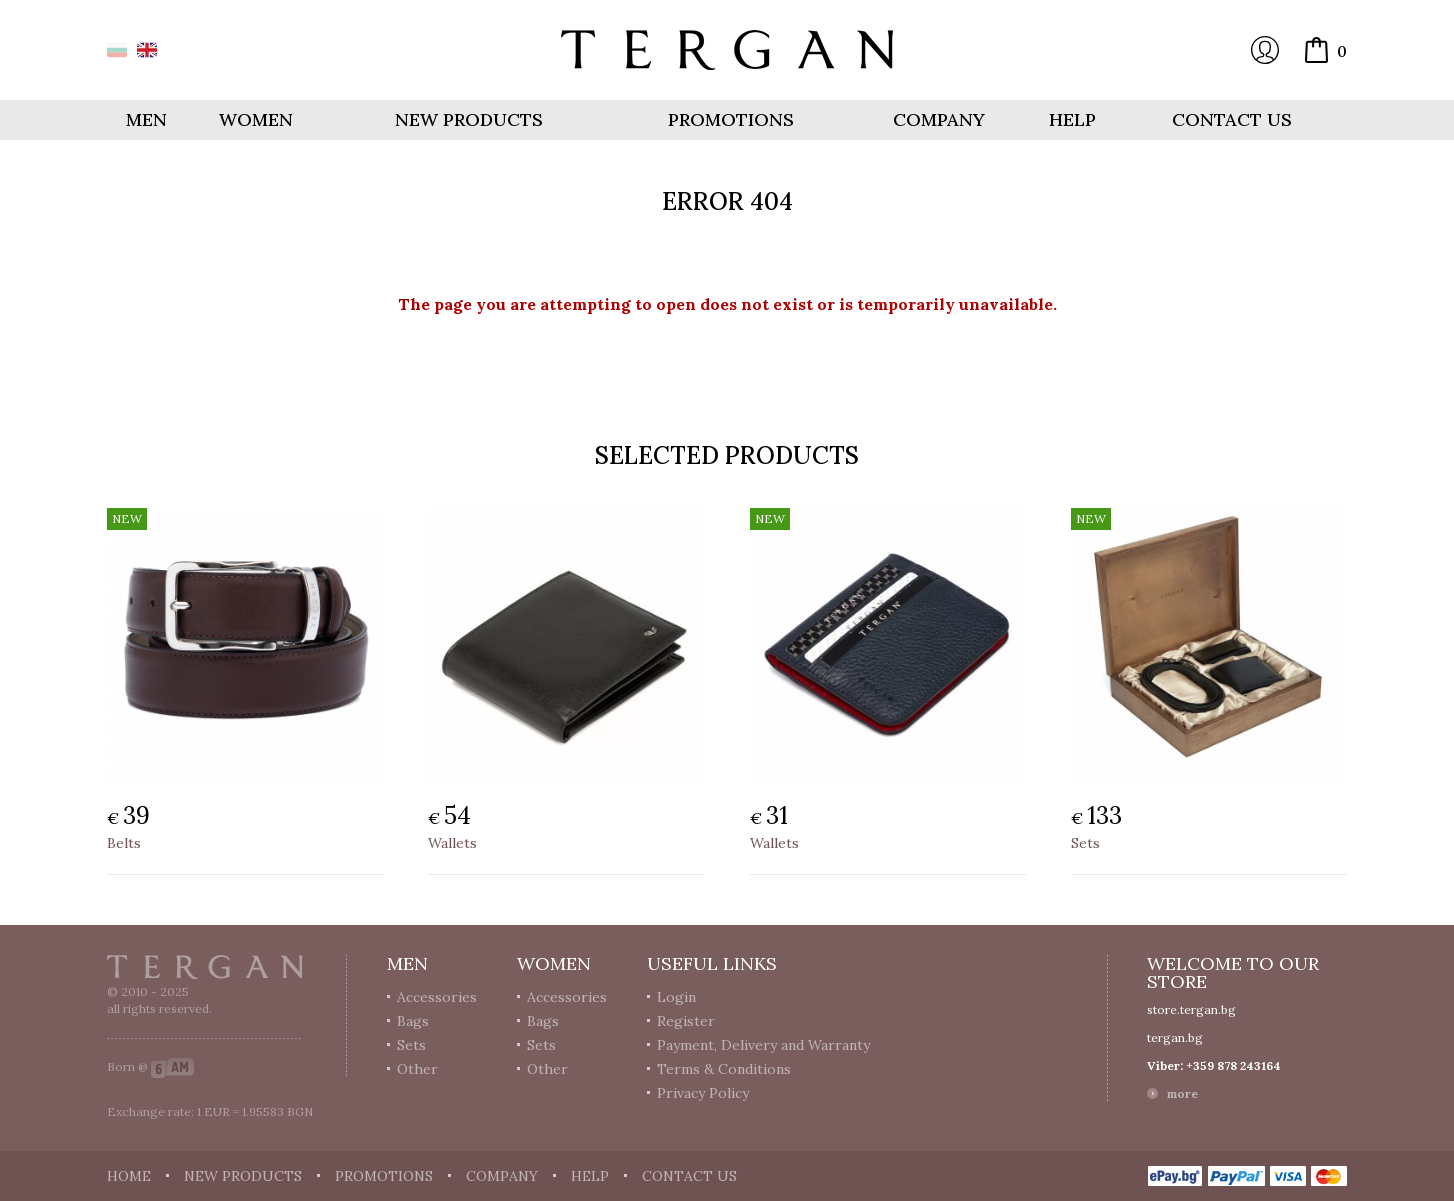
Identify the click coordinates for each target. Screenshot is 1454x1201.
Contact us (1232, 119)
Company (939, 119)
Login (1265, 50)
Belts (124, 843)
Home (129, 1176)
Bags (413, 1021)
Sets (1085, 843)
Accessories (437, 997)
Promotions (731, 119)
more (1182, 1093)
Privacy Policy (703, 1093)
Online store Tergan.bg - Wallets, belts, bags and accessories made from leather (727, 50)
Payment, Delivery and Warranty (763, 1045)
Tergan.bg (205, 967)
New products (469, 119)
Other (417, 1069)
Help (1072, 119)
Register (686, 1021)
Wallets (452, 843)
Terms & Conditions (724, 1069)
